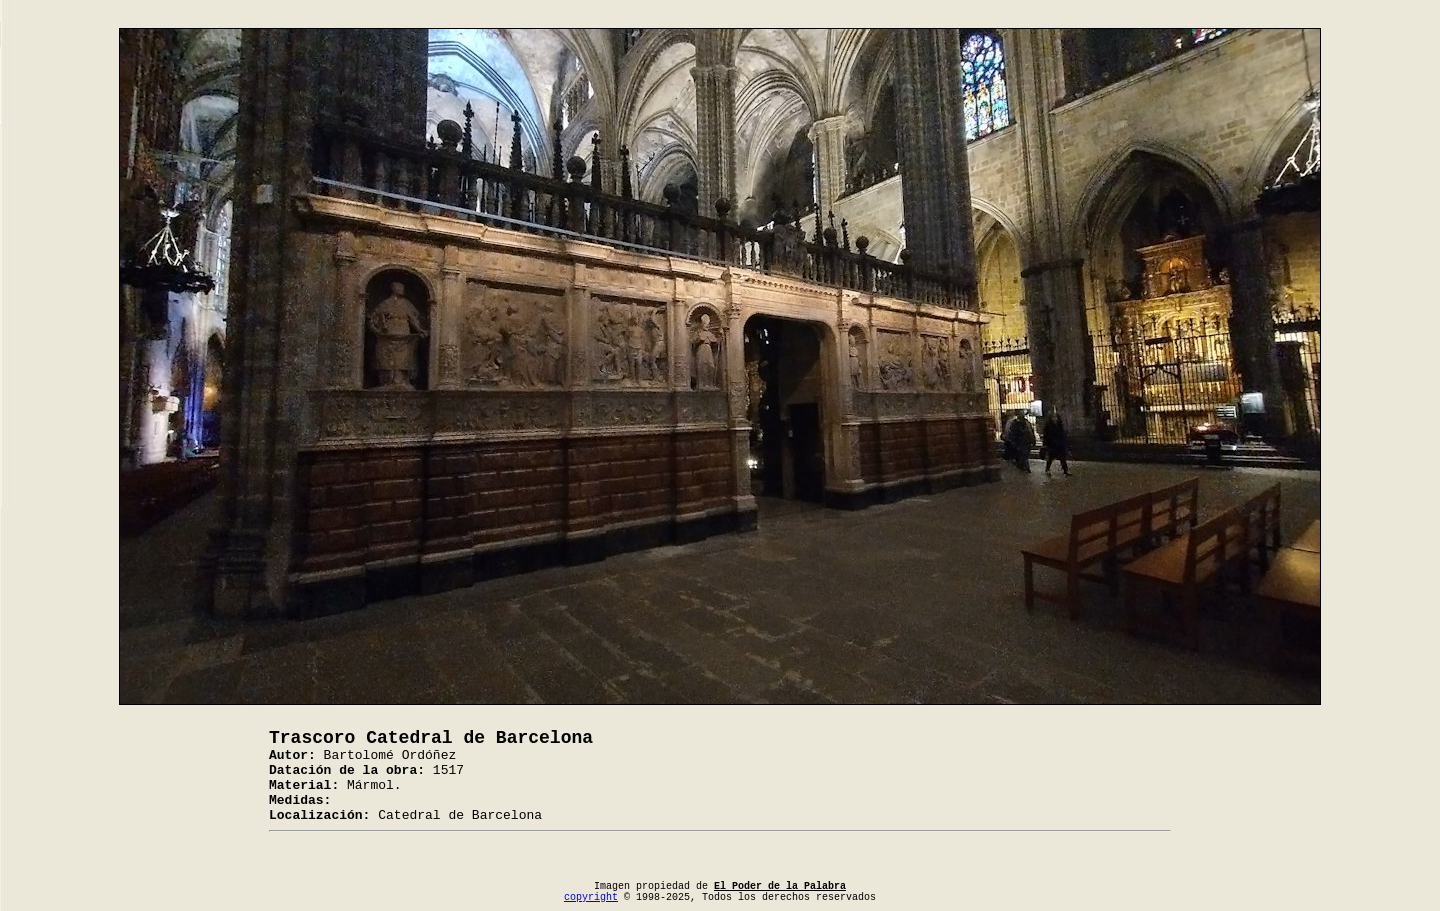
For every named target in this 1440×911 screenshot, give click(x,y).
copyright (591, 897)
